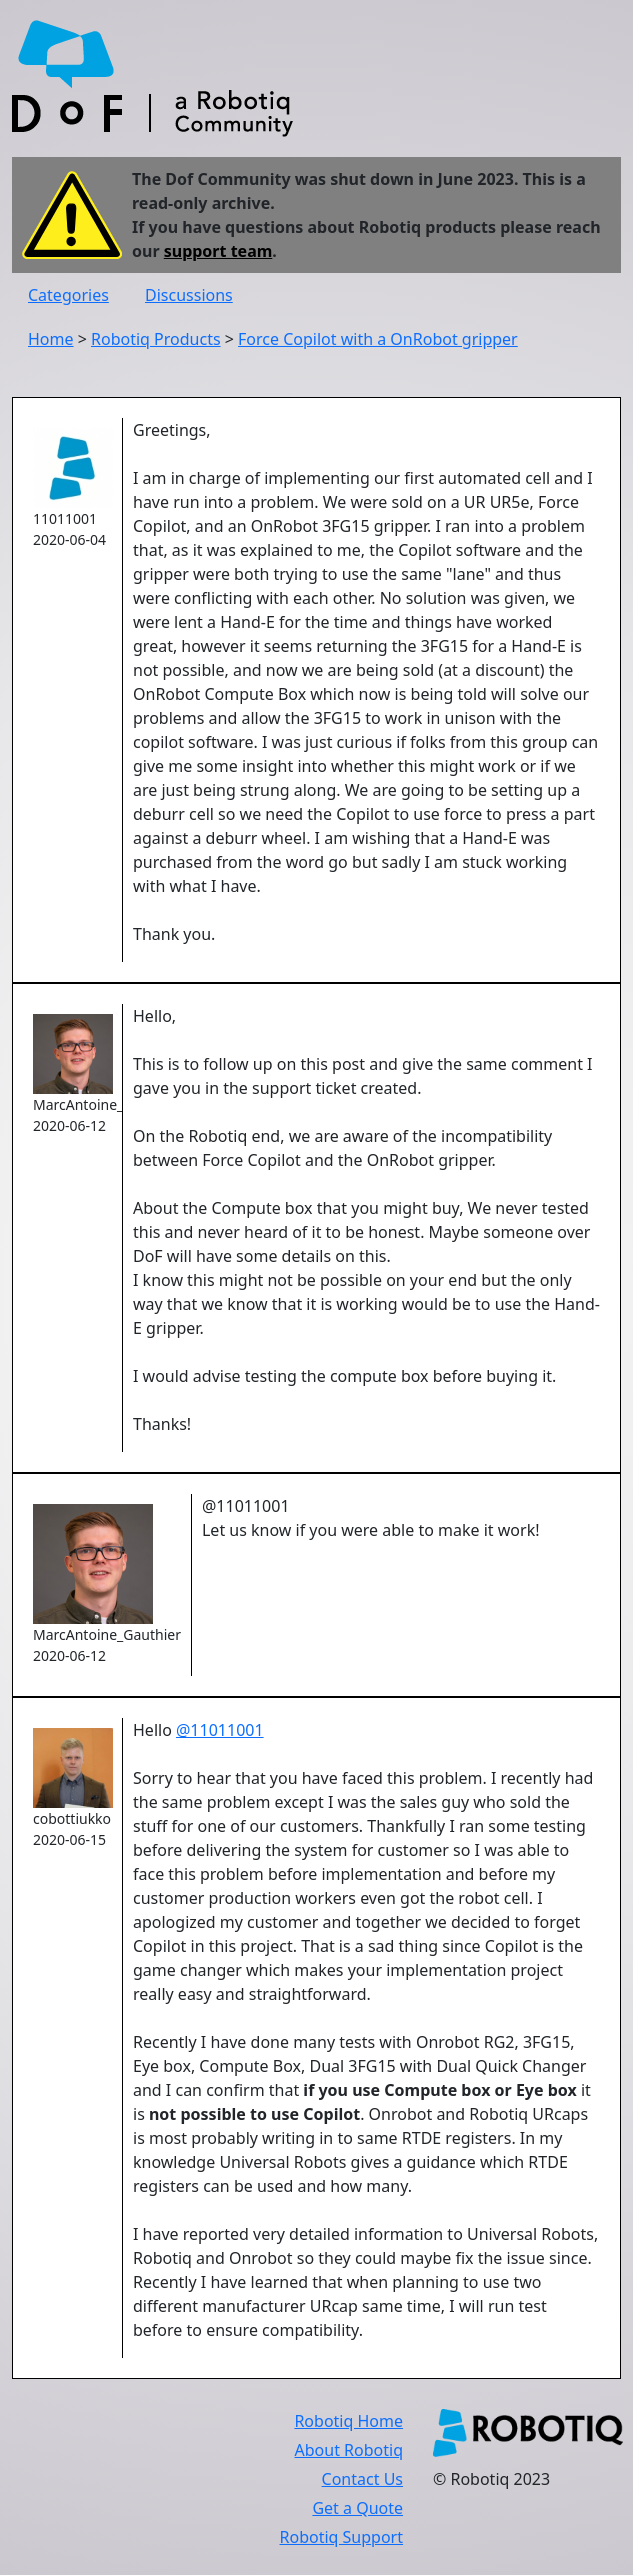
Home (51, 339)
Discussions (189, 295)
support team (218, 251)
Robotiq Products (156, 339)
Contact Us (362, 2479)
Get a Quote (357, 2508)
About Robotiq (349, 2450)
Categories (68, 295)
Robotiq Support (341, 2537)
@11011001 (220, 1730)
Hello (154, 1730)
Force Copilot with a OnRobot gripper (378, 339)
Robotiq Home (348, 2421)
